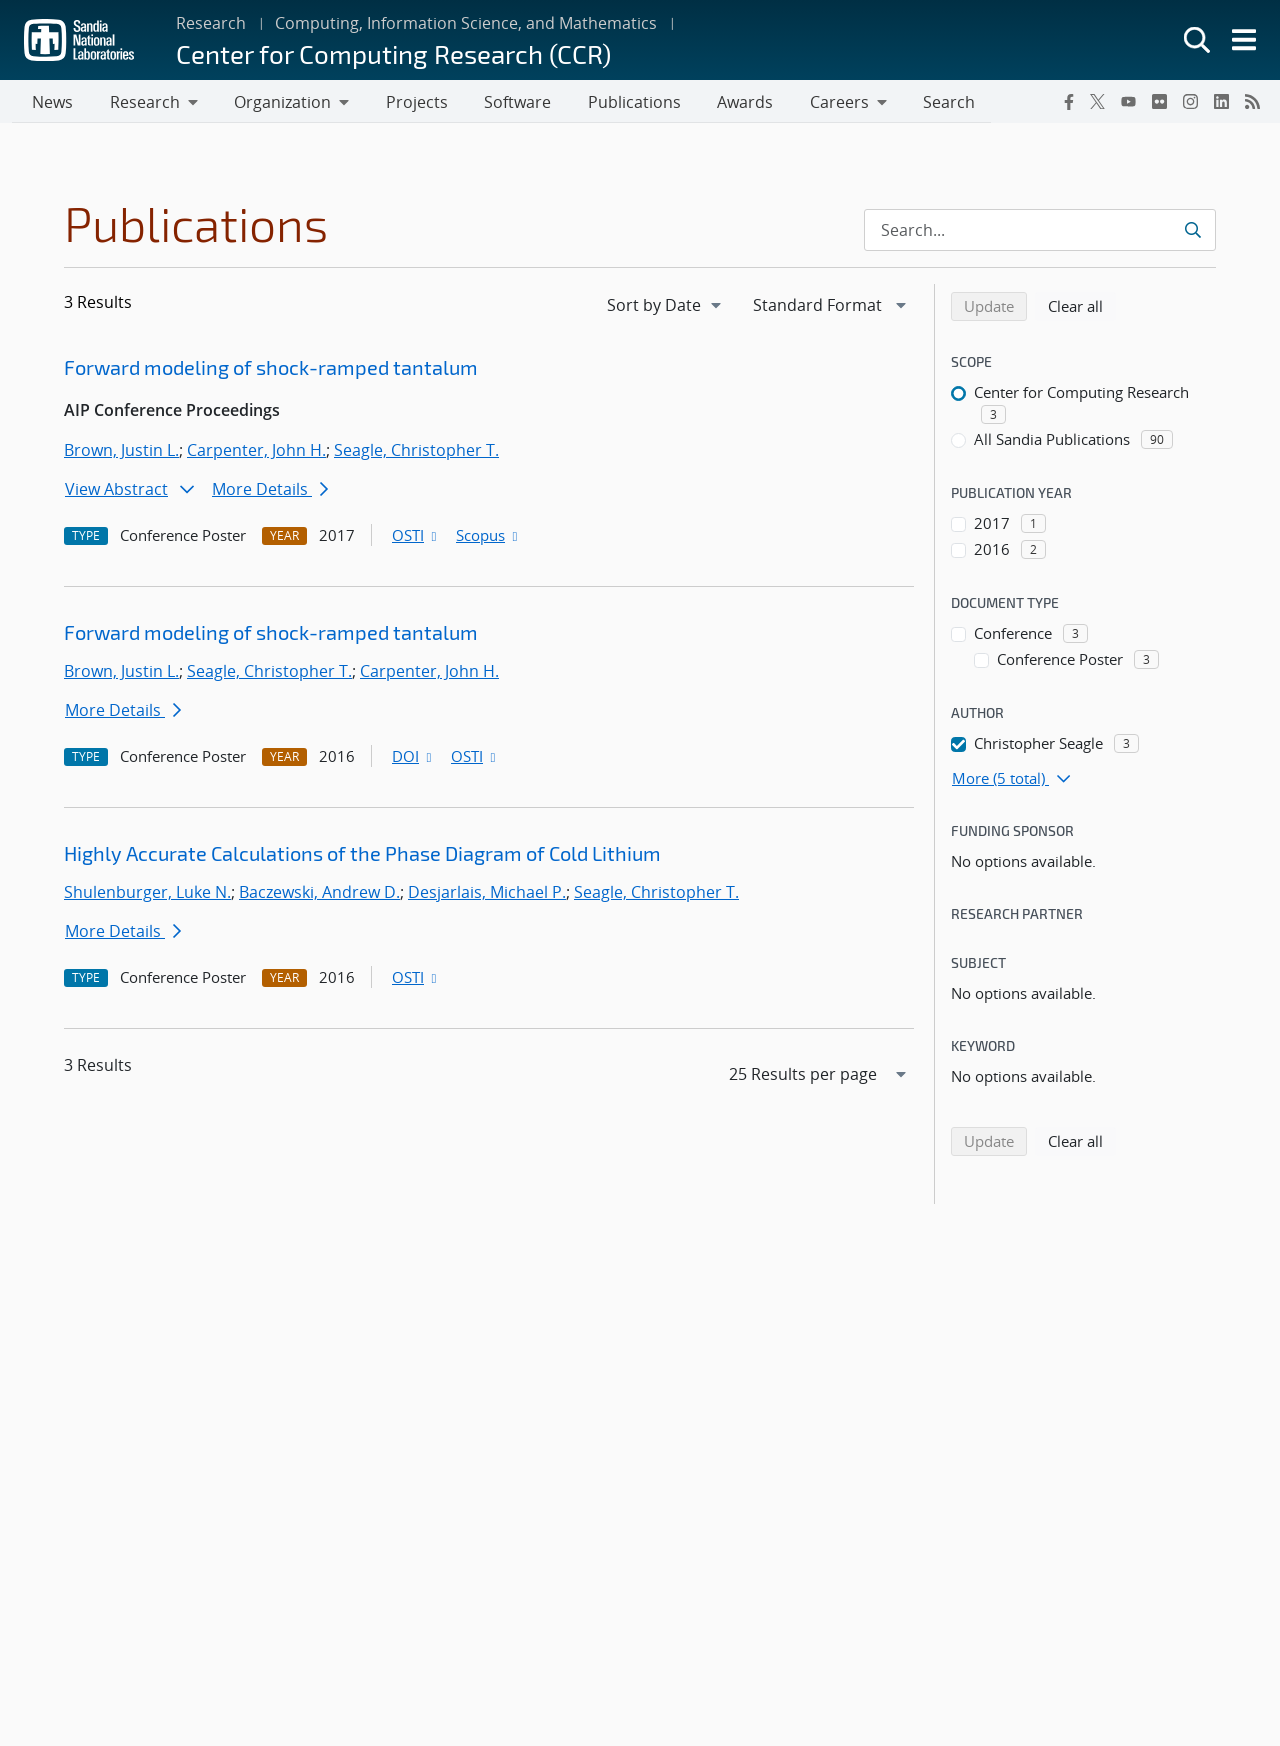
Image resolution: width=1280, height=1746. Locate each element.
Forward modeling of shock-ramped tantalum (271, 370)
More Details (270, 492)
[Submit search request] (1194, 233)
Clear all (1082, 308)
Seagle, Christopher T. (416, 453)
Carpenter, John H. (256, 453)
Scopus (488, 538)
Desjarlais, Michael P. (487, 895)
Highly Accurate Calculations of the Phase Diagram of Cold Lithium (362, 856)
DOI (413, 759)
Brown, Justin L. (121, 453)
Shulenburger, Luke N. (147, 895)
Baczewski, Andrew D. (319, 895)
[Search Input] (1040, 233)
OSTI (416, 538)
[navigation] (666, 308)
